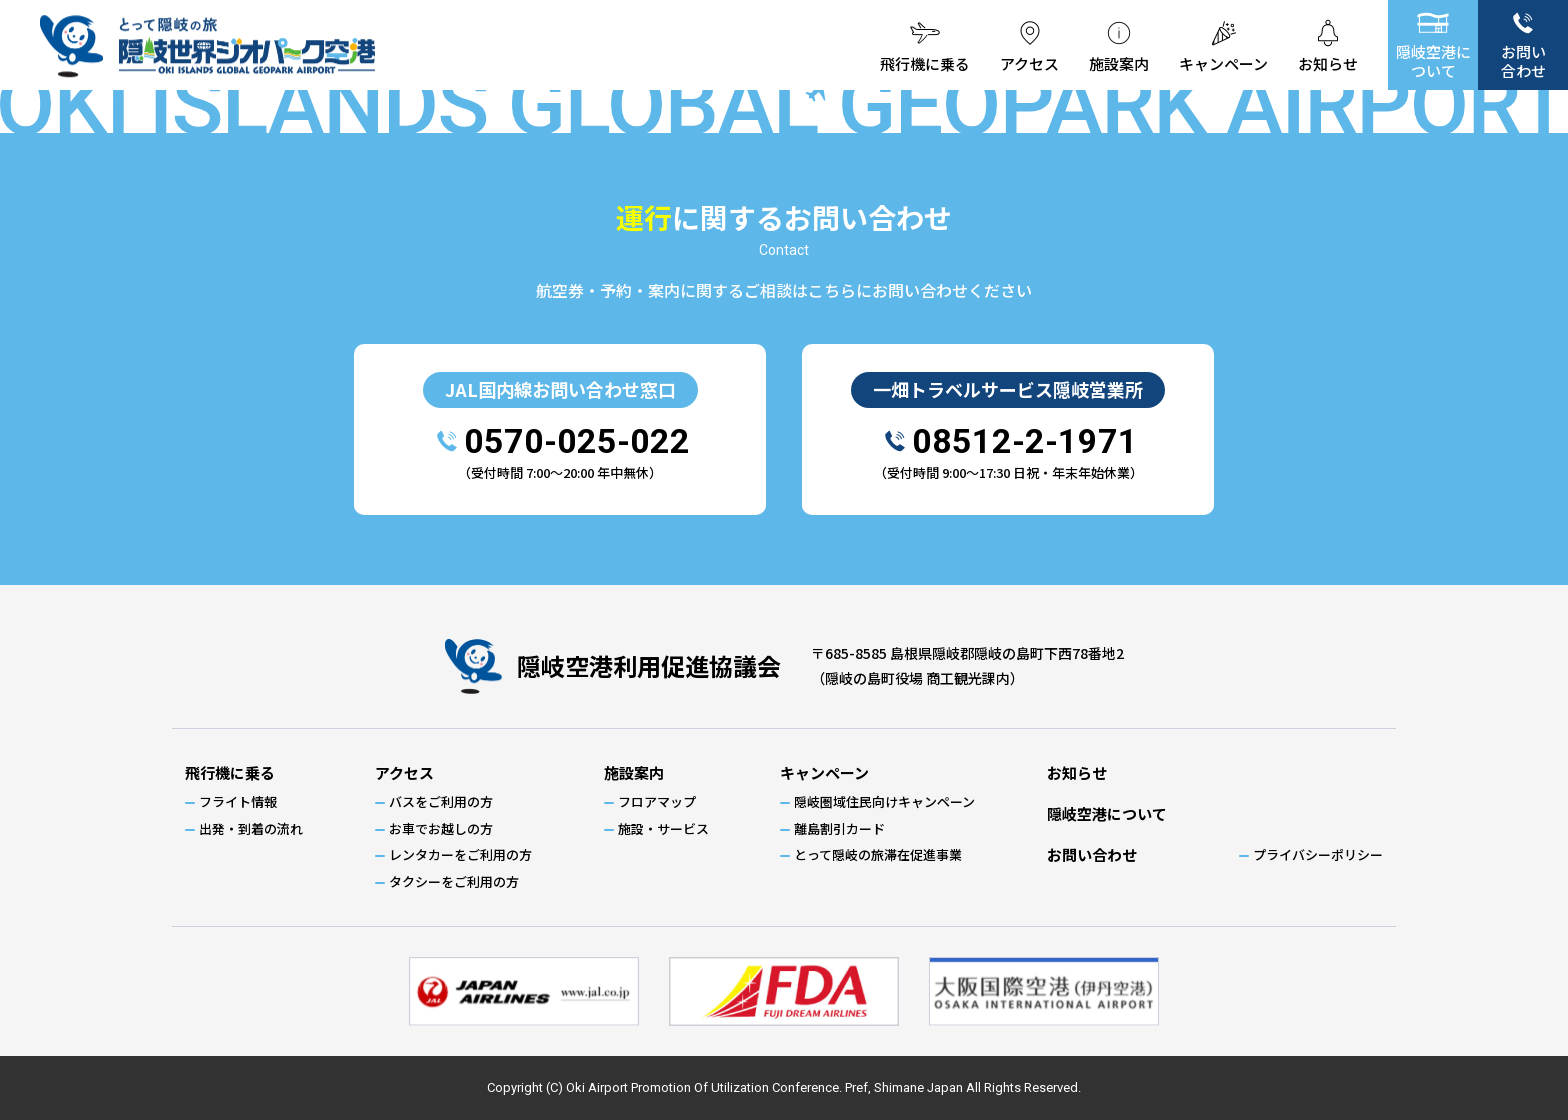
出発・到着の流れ (251, 828)
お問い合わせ (1523, 61)
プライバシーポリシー (1318, 854)
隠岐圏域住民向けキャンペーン (884, 801)
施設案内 (1107, 64)
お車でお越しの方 (441, 828)
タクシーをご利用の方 (454, 881)
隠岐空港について (1433, 61)
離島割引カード (839, 828)
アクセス (1013, 64)
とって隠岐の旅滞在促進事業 (878, 854)
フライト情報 (238, 801)
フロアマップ (657, 801)
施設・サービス (663, 828)
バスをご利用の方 (441, 801)
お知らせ (1326, 64)
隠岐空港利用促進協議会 (649, 665)
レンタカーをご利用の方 (460, 854)
